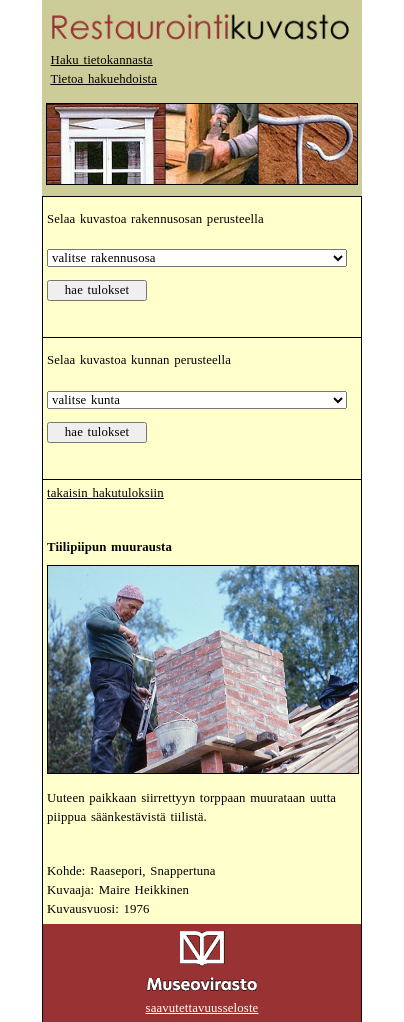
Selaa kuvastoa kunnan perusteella (139, 360)
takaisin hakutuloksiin (105, 493)
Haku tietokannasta (102, 60)
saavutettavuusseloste (202, 1008)
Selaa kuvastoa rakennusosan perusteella (155, 219)
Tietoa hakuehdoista (103, 79)
